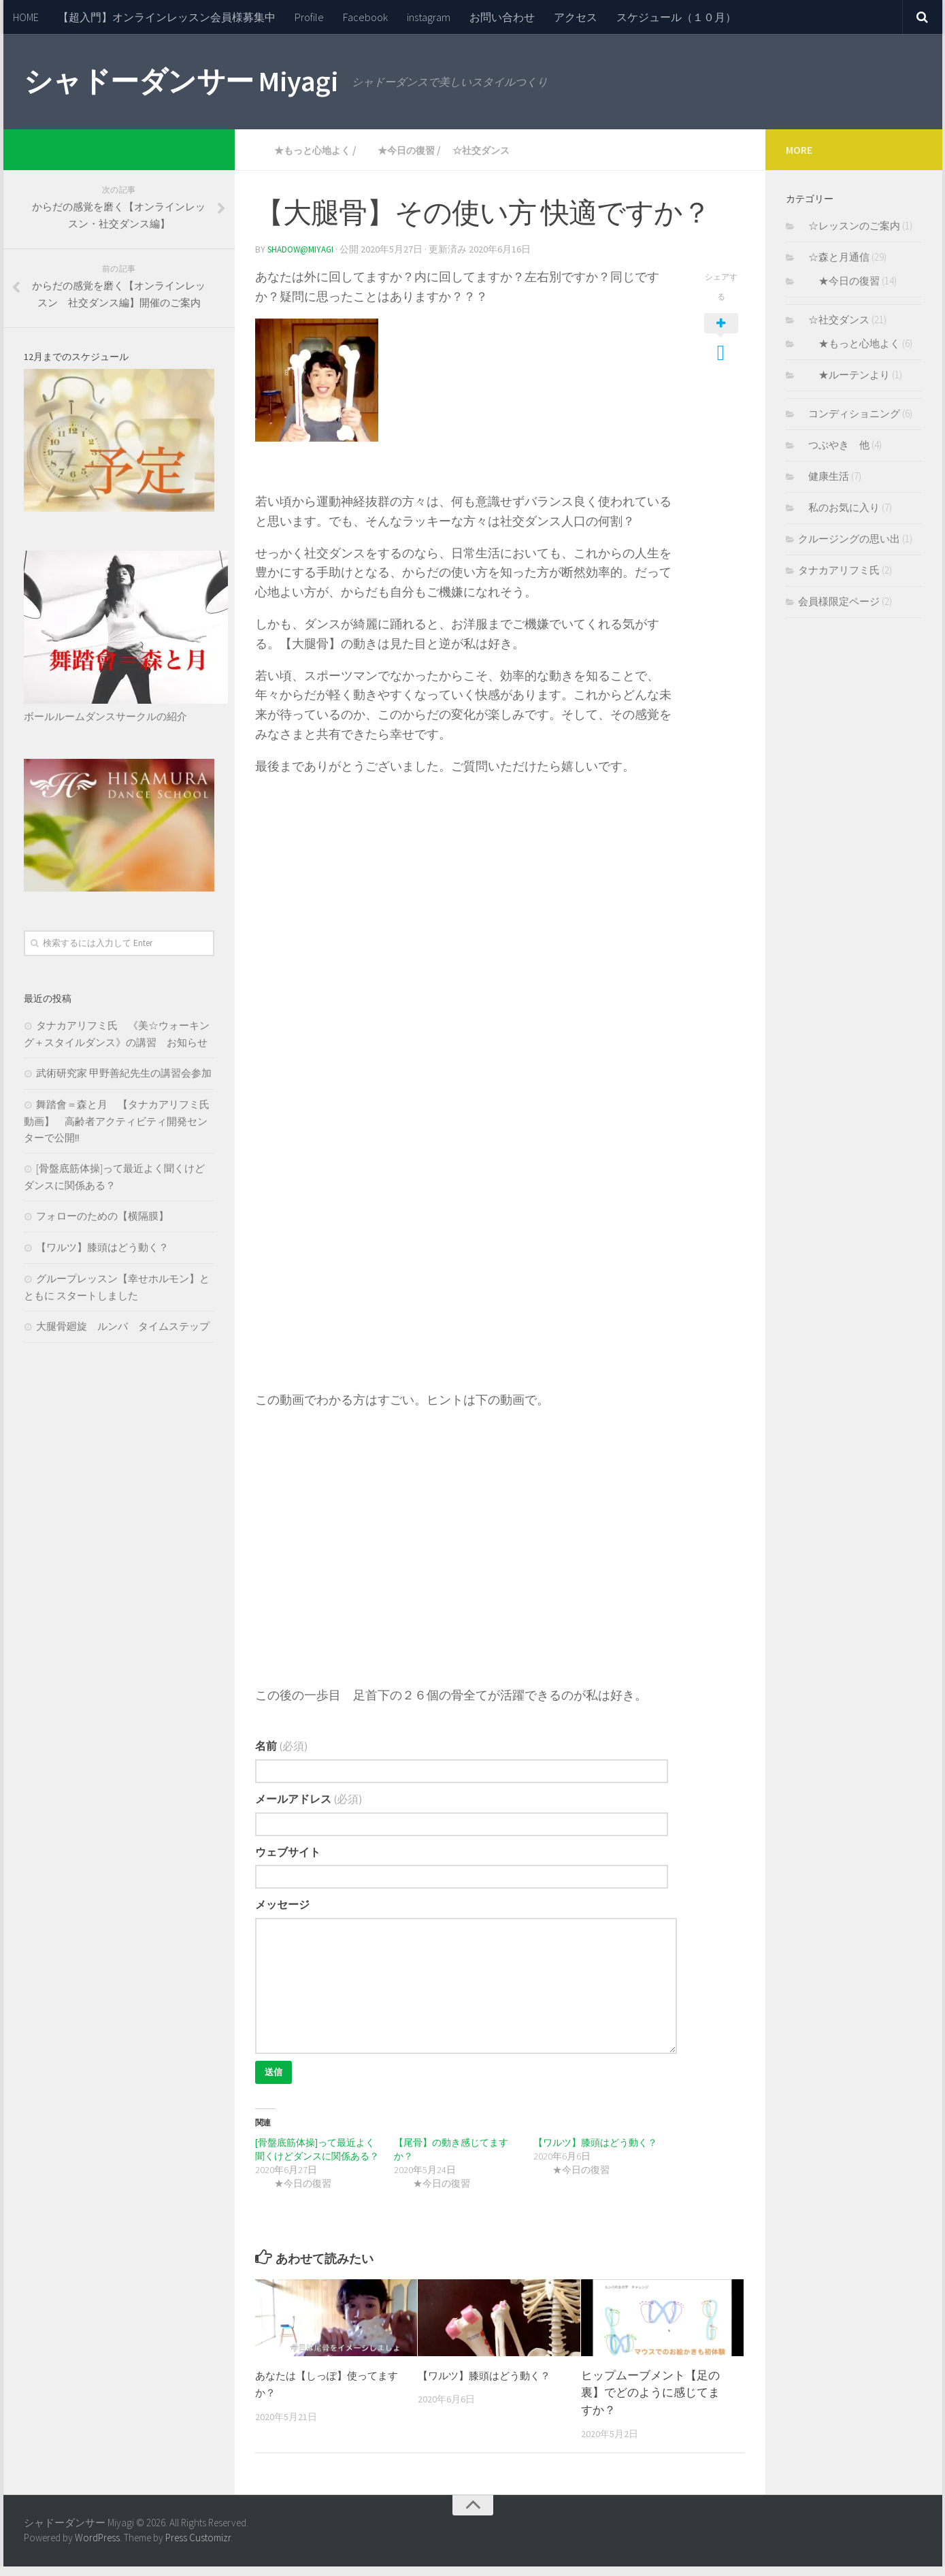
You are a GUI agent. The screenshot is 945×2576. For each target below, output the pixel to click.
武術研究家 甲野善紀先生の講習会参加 (124, 1072)
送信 (275, 2080)
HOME (26, 17)
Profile (309, 17)
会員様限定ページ (839, 601)
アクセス (575, 17)
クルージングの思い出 (849, 538)
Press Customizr (198, 2547)
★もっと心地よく (309, 150)
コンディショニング (849, 413)
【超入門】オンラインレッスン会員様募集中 (167, 17)
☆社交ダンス (505, 150)
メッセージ (282, 1911)
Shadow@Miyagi (303, 248)
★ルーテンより (844, 374)
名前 (281, 1744)
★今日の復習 (415, 150)
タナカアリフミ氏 (839, 570)
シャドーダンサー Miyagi (181, 81)
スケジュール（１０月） (676, 17)
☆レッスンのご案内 (849, 225)
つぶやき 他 (833, 444)
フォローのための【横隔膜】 (102, 1215)
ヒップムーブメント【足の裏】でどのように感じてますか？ (650, 2403)
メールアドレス (309, 1800)
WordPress (97, 2547)
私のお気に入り (839, 507)
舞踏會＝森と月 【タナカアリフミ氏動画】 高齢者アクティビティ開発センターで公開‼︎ (117, 1121)
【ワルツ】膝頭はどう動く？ (600, 2153)
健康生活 (823, 476)
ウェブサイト (287, 1855)
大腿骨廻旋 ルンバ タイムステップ (123, 1326)
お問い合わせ (502, 17)
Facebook (365, 17)
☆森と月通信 (833, 256)
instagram (428, 17)
